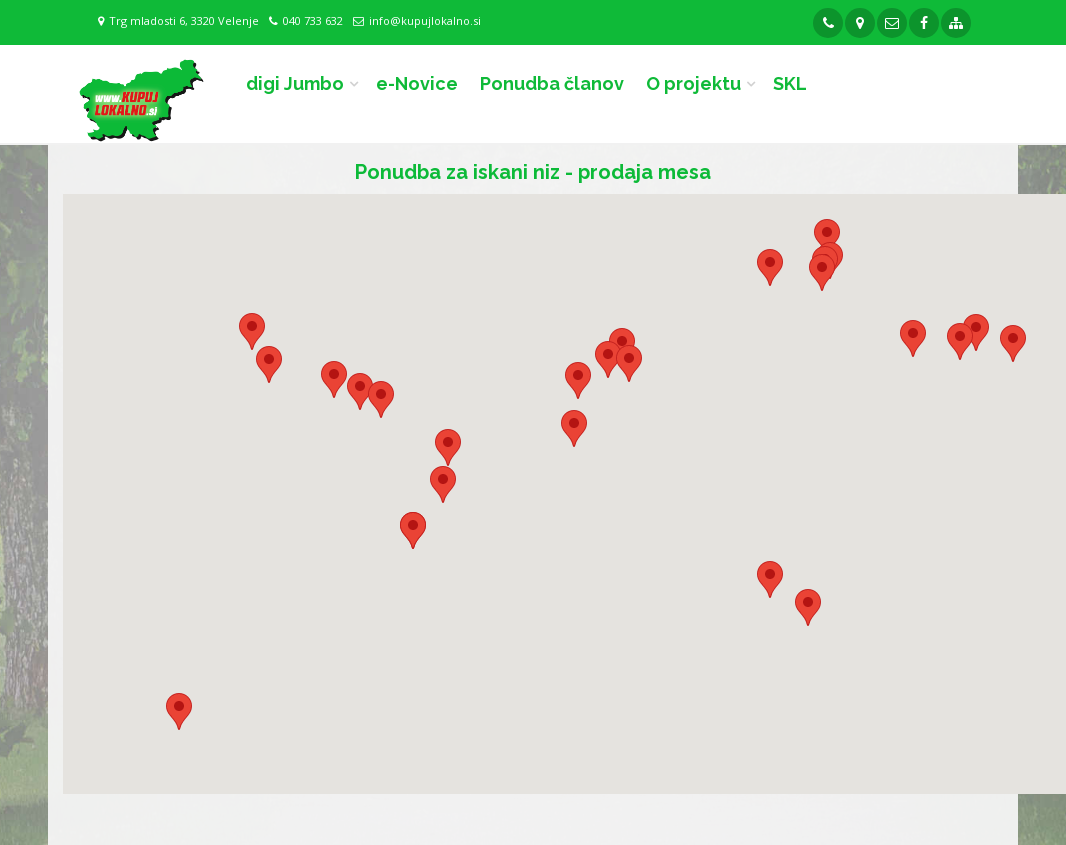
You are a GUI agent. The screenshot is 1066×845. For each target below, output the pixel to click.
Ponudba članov (552, 83)
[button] (822, 272)
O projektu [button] (693, 83)
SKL (790, 83)
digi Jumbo (295, 83)
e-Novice (417, 83)
